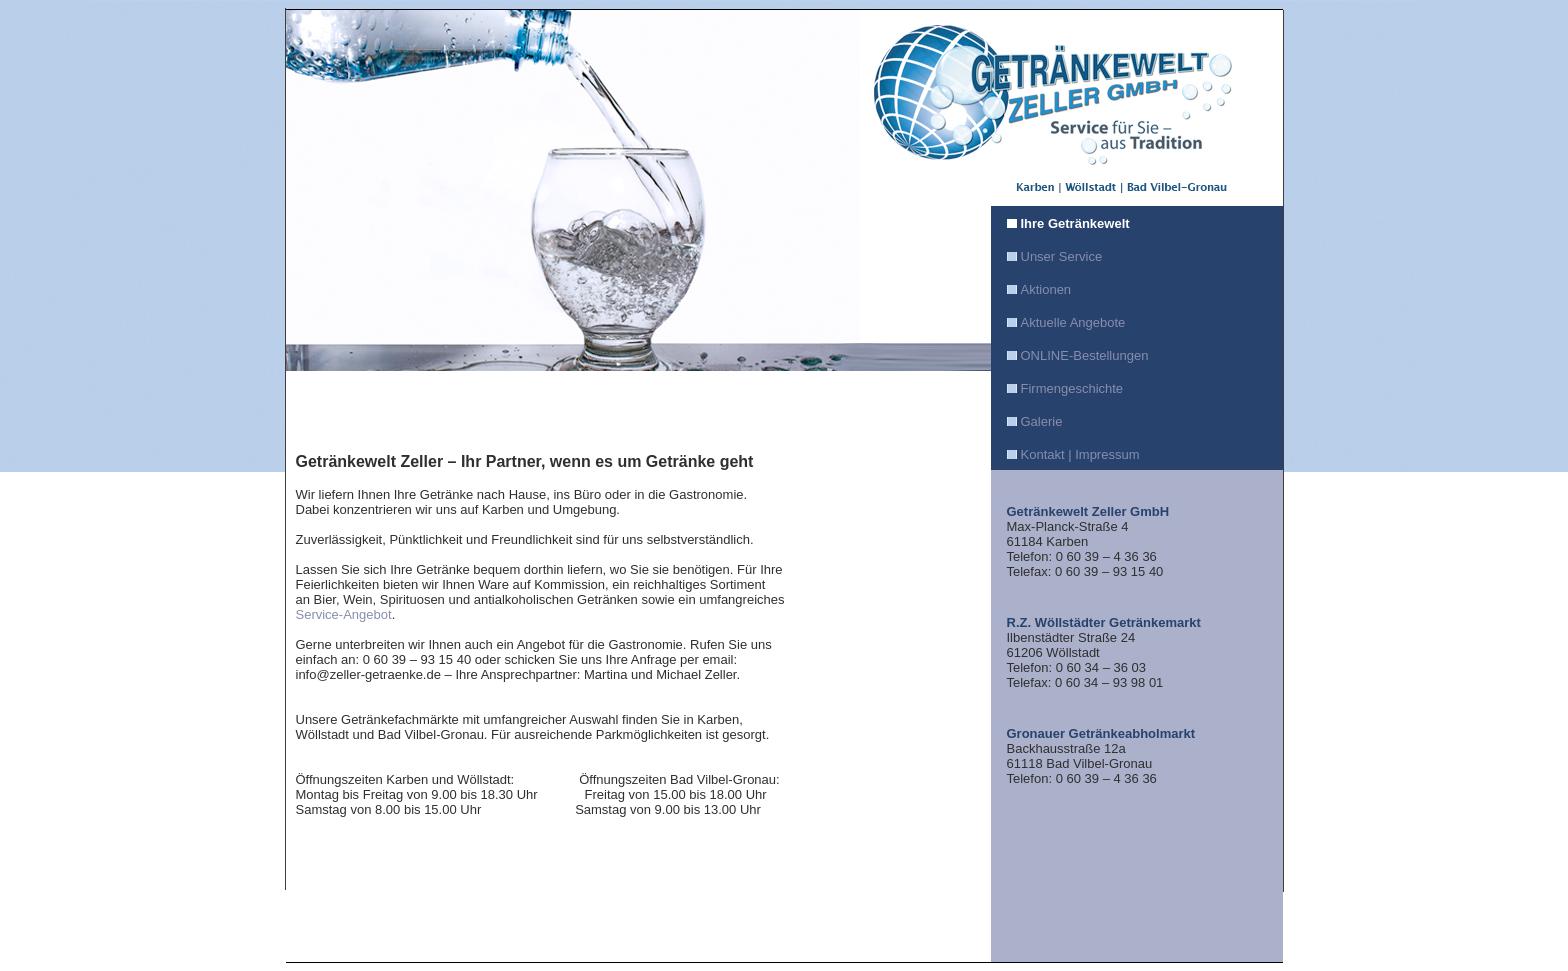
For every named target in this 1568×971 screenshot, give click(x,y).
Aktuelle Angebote (1073, 322)
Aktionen (1046, 289)
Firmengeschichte (1072, 388)
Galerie (1042, 421)
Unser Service (1062, 256)
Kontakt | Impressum (1080, 454)
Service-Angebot (344, 614)
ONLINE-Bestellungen (1085, 355)
